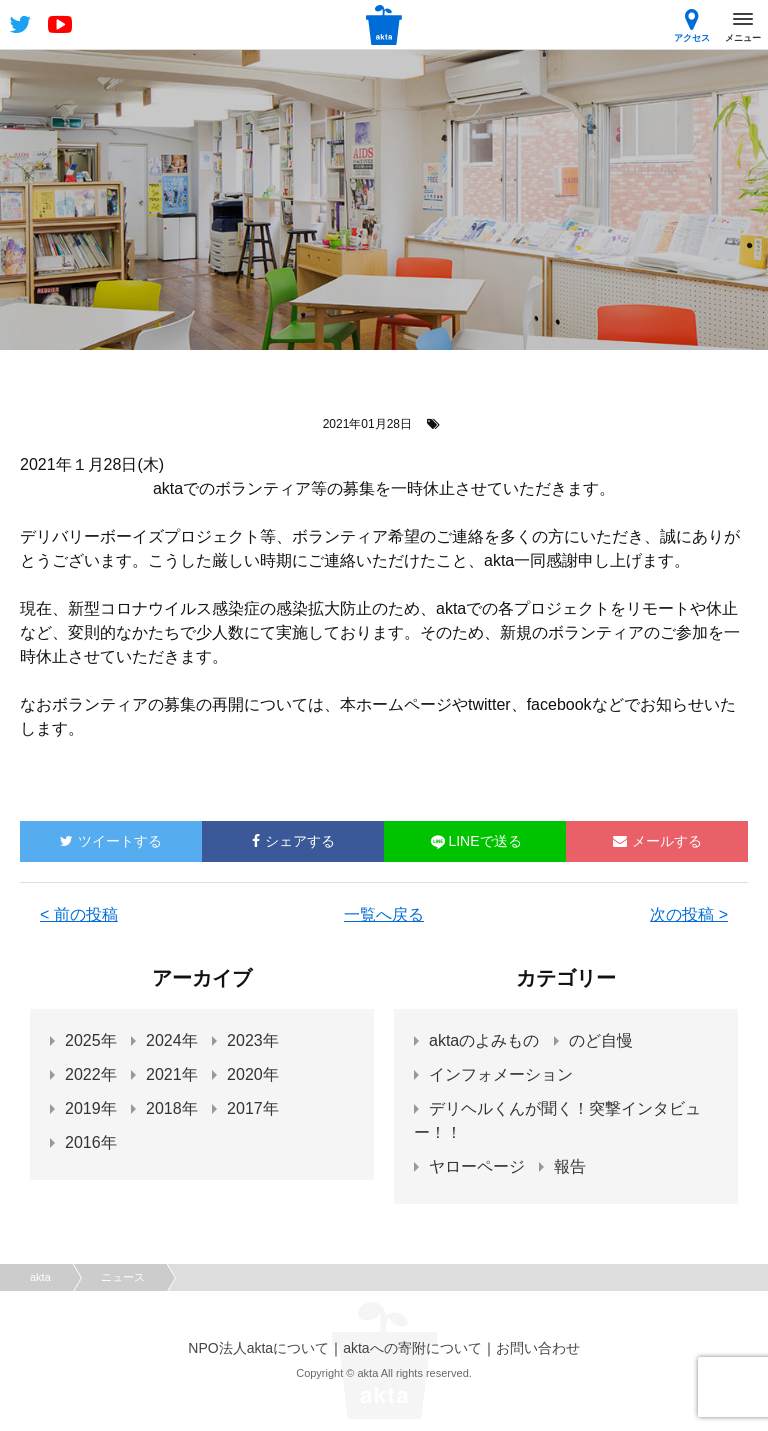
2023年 (253, 1040)
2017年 (253, 1108)
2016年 (91, 1142)
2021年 (172, 1074)
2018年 (172, 1108)
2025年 (91, 1040)
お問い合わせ (538, 1348)
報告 (570, 1166)
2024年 (172, 1040)
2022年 (91, 1074)
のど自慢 (601, 1040)
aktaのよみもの (484, 1040)
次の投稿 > (689, 914)
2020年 (253, 1074)
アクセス (692, 25)
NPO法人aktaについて (258, 1348)
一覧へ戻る (384, 914)
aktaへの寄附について (412, 1348)
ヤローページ (477, 1166)
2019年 (91, 1108)
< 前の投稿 (79, 914)
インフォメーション (501, 1074)
